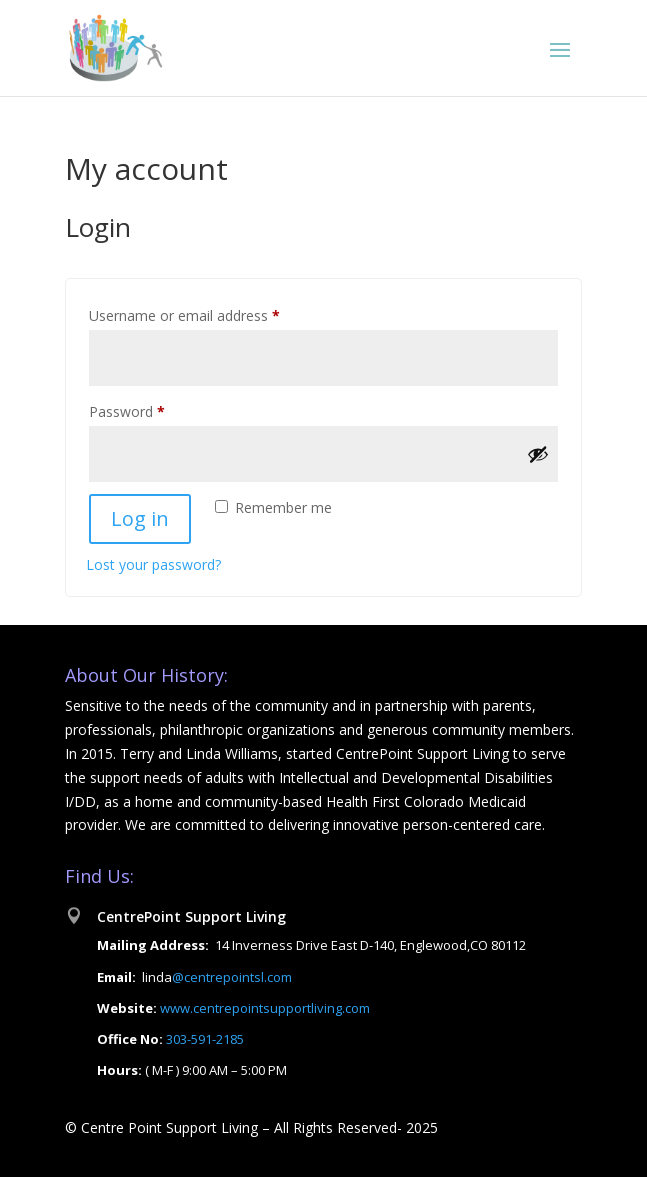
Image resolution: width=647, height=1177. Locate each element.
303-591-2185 (203, 1039)
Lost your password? (153, 564)
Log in (140, 518)
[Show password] (538, 454)
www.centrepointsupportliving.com (265, 1008)
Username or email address (212, 313)
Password (155, 409)
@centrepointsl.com (232, 977)
